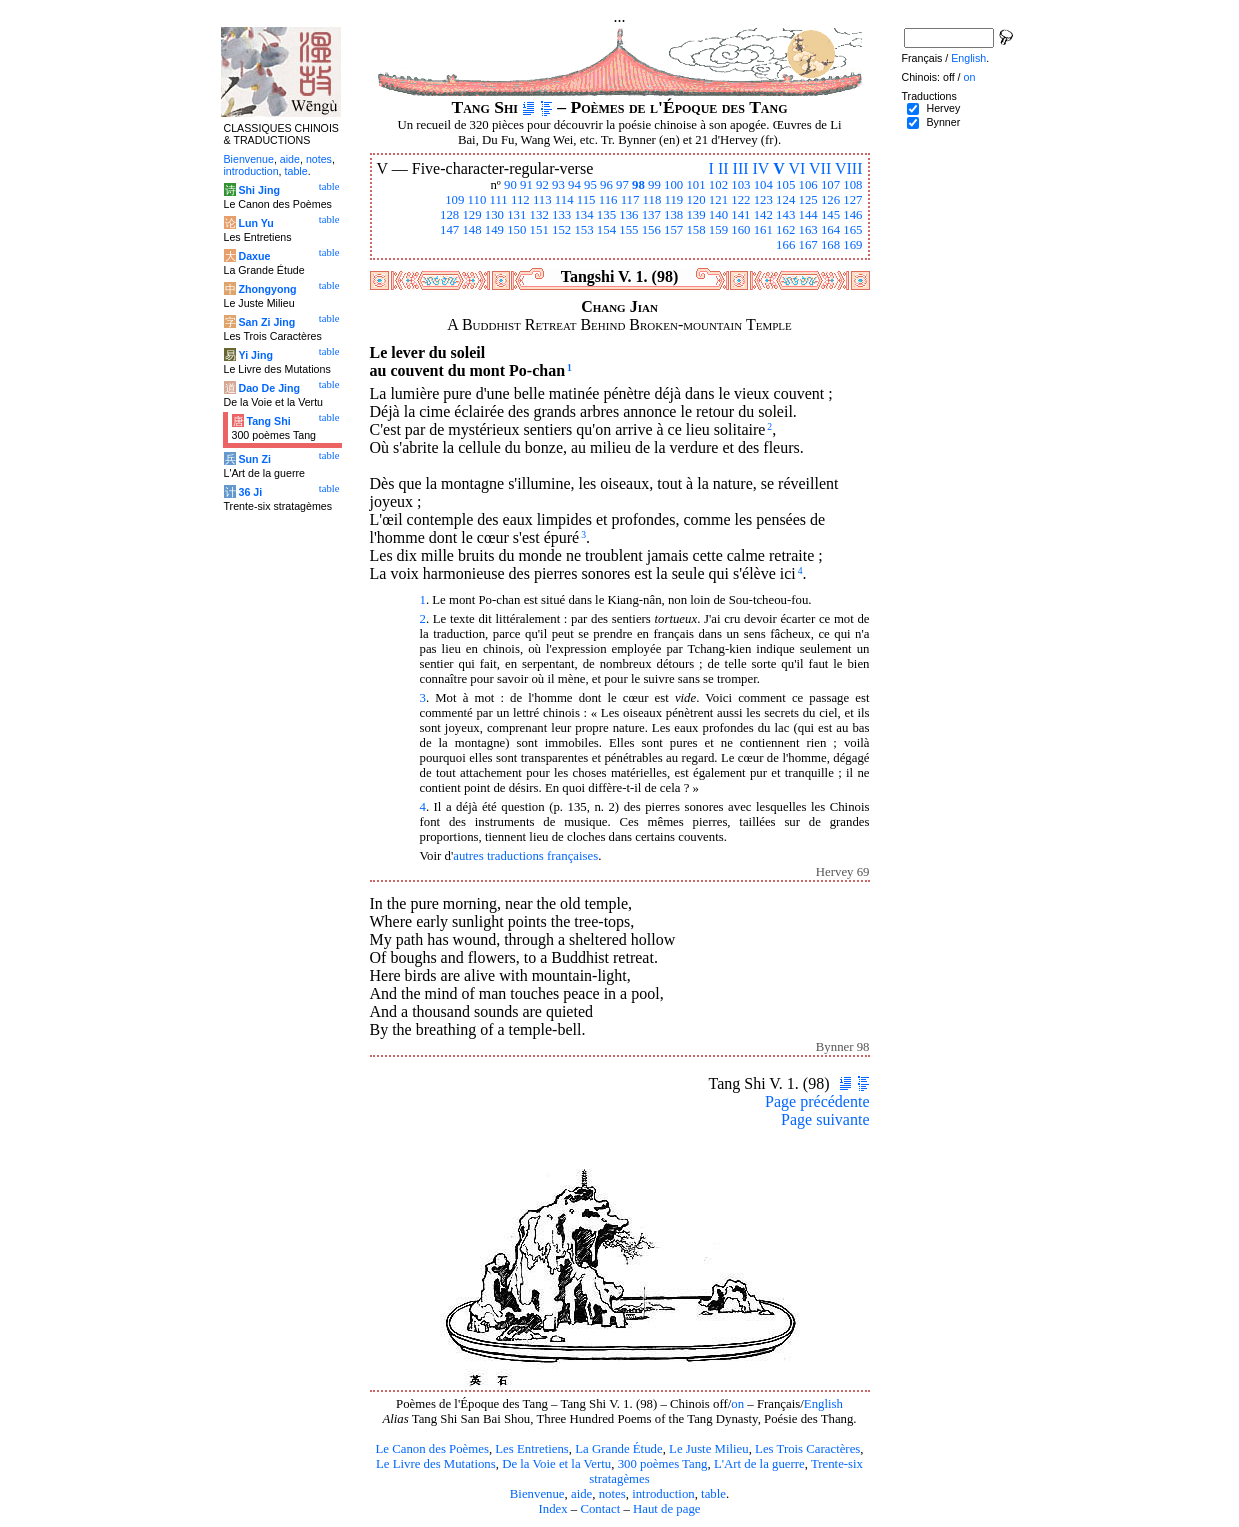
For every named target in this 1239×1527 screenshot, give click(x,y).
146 (852, 215)
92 (542, 185)
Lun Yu (255, 223)
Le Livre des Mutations (436, 1464)
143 (785, 215)
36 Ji (250, 492)
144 (807, 215)
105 (785, 185)
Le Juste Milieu (709, 1449)
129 (471, 215)
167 (807, 245)
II (723, 168)
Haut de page (667, 1509)
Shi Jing (258, 190)
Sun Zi (254, 459)
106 (807, 185)
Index (552, 1509)
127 (852, 200)
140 (718, 215)
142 (763, 215)
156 (651, 230)
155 (628, 230)
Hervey (943, 108)
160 (740, 230)
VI (796, 168)
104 (763, 185)
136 (628, 215)
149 (494, 230)
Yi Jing (255, 355)
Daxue (254, 256)
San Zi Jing (266, 322)
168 (830, 245)
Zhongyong (267, 289)
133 (561, 215)
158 (695, 230)
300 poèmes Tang (663, 1464)
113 (542, 200)
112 (520, 200)
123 (763, 200)
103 (740, 185)
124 (785, 200)
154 (606, 230)
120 (695, 200)
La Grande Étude (618, 1449)
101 (695, 185)
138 (673, 215)
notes (612, 1494)
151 (539, 230)
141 (740, 215)
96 (606, 185)
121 (718, 200)
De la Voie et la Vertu (556, 1464)
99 (654, 185)
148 (471, 230)
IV (761, 168)
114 (564, 200)
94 (574, 185)
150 (516, 230)
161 (763, 230)
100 (673, 185)
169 (852, 245)
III (741, 168)
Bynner (943, 122)
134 (583, 215)
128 (449, 215)
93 (558, 185)
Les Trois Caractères (807, 1449)
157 (673, 230)
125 (807, 200)
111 (499, 200)
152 (561, 230)
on (737, 1404)
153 (583, 230)
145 (830, 215)
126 (830, 200)
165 (852, 230)
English (823, 1404)
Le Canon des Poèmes (432, 1449)
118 (652, 200)
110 (477, 200)
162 (785, 230)
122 (740, 200)
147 (449, 230)
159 (718, 230)
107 (830, 185)
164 (830, 230)
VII (820, 168)
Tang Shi (268, 421)
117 (630, 200)
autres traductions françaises (525, 856)
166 (785, 245)
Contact (600, 1509)
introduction (663, 1494)
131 (516, 215)
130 (494, 215)
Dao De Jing (269, 388)
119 (674, 200)
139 (695, 215)
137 (651, 215)
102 (718, 185)
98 (638, 185)
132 (539, 215)
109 (454, 200)
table (713, 1494)
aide (581, 1494)
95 (590, 185)
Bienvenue (537, 1494)
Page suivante (825, 1119)
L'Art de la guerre (759, 1464)
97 (622, 185)
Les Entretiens (532, 1449)
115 (586, 200)
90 (510, 185)
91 (526, 185)
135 (606, 215)
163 (807, 230)
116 (608, 200)
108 (852, 185)
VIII (849, 168)
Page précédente (817, 1101)
